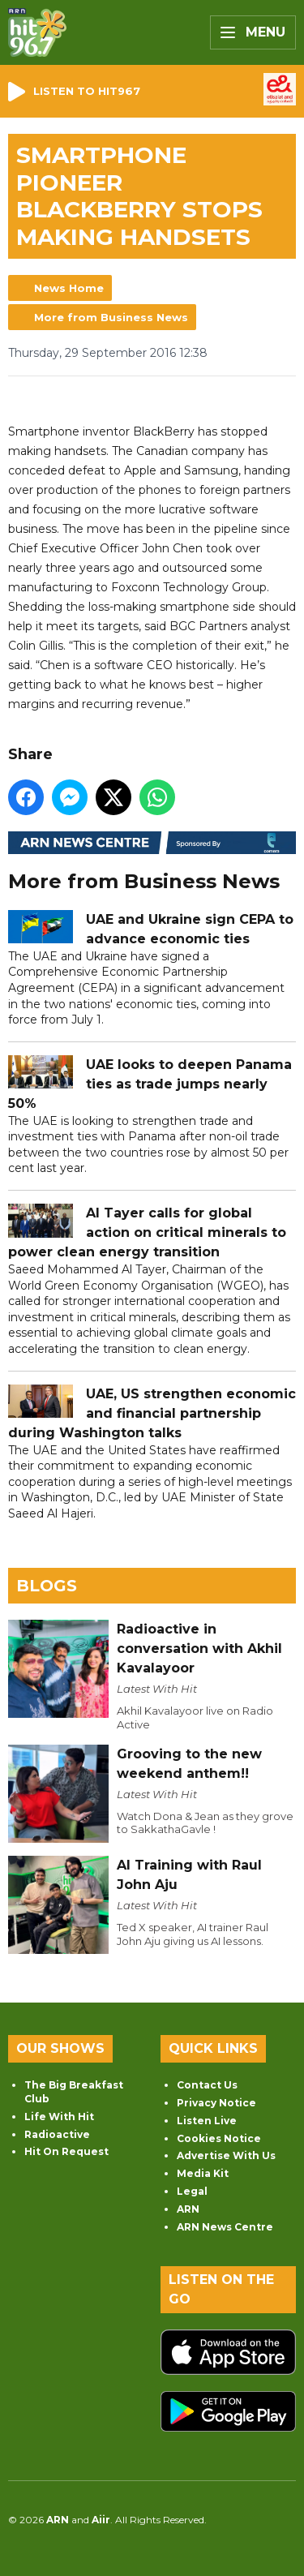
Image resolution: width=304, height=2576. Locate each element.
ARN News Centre (225, 2227)
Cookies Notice (219, 2138)
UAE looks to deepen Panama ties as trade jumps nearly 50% (150, 1084)
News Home (69, 287)
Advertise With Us (226, 2155)
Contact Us (207, 2085)
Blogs (46, 1585)
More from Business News (111, 317)
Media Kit (203, 2173)
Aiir (101, 2520)
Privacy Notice (216, 2103)
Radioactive (57, 2134)
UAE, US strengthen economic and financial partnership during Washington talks (152, 1413)
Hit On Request (66, 2151)
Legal (192, 2191)
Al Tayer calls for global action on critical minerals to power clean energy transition (147, 1232)
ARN (188, 2209)
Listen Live (207, 2120)
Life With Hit (59, 2116)
